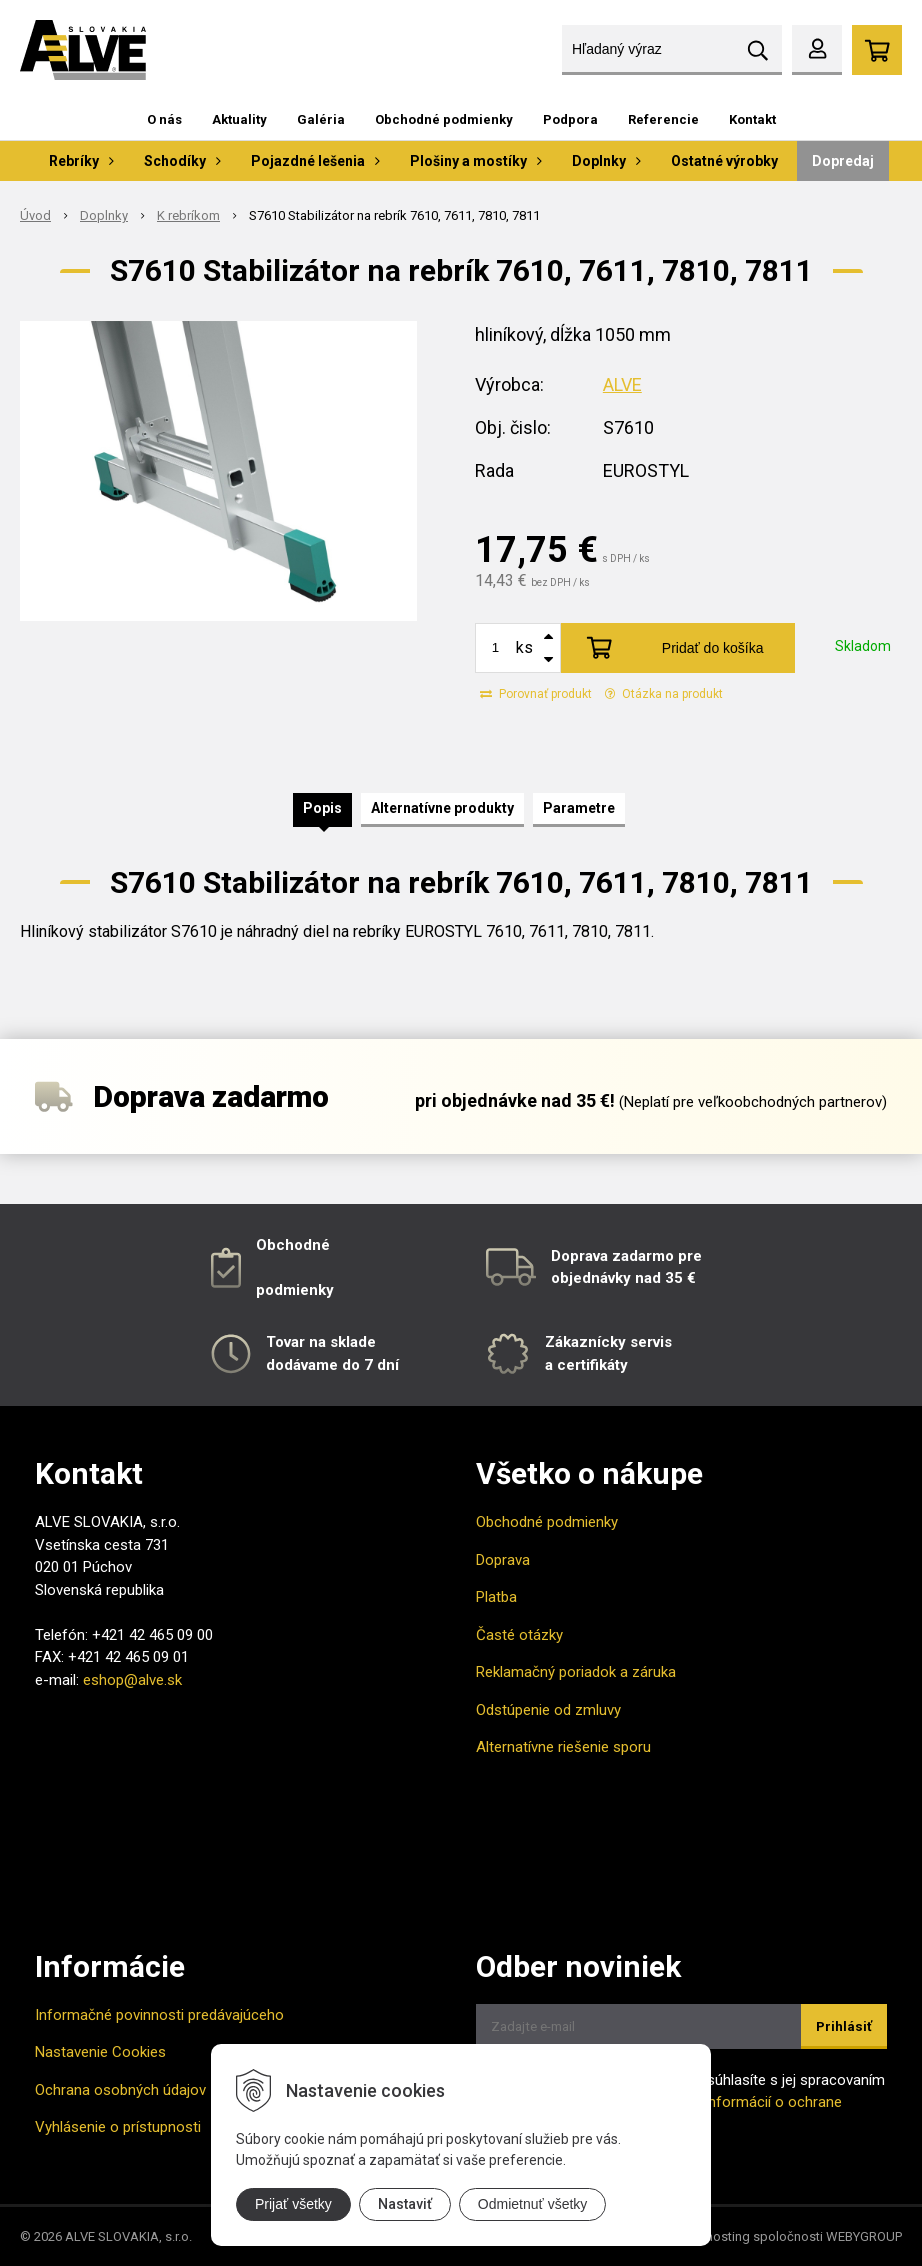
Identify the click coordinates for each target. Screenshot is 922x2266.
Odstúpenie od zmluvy (548, 1710)
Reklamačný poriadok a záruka (576, 1672)
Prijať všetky (293, 2204)
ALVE (622, 384)
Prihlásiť (844, 2026)
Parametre (579, 808)
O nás (164, 119)
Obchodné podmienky (444, 119)
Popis (322, 808)
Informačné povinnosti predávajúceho (159, 2015)
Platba (496, 1597)
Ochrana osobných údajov (120, 2090)
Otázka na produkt (664, 694)
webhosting (715, 2236)
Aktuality (239, 119)
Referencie (663, 119)
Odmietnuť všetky (533, 2204)
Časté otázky (519, 1635)
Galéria (321, 119)
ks (524, 647)
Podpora (570, 119)
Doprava (503, 1560)
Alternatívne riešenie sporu (563, 1747)
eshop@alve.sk (132, 1680)
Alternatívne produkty (442, 808)
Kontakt (752, 119)
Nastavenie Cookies (100, 2052)
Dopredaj (843, 161)
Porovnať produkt (536, 694)
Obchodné (293, 1245)
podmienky (295, 1290)
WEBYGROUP (864, 2236)
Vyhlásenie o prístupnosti (118, 2127)
